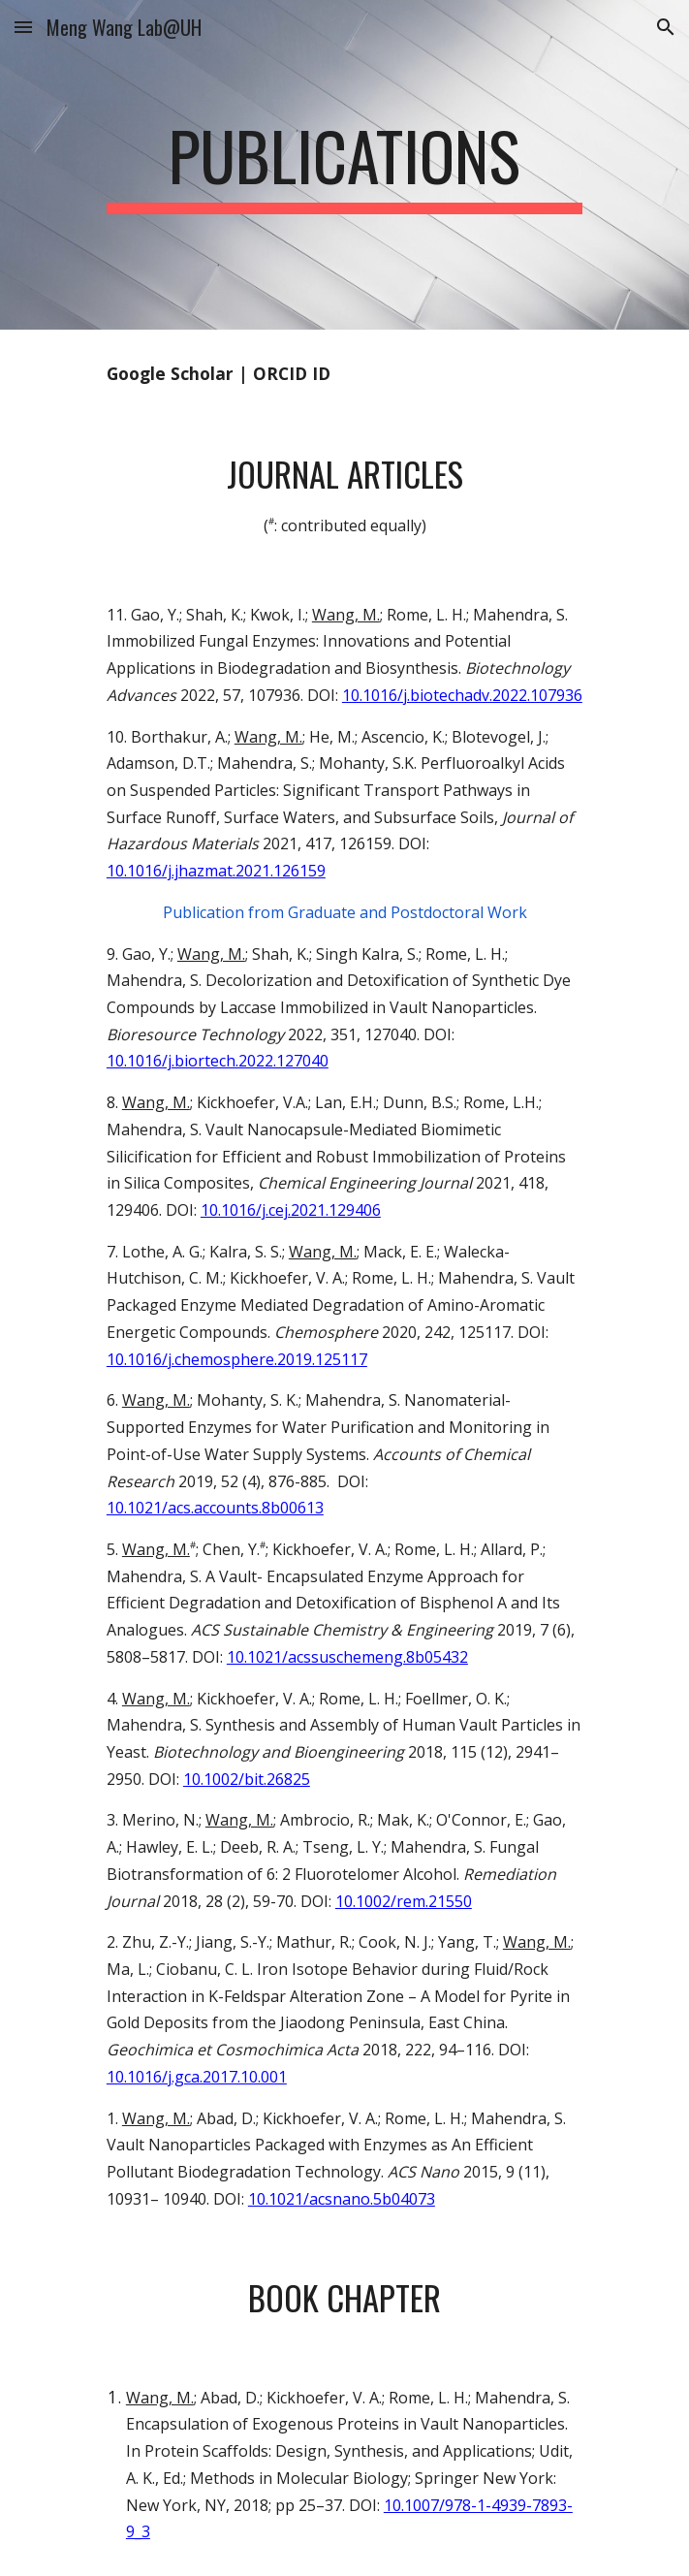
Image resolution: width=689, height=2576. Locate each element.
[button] (23, 26)
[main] (344, 165)
